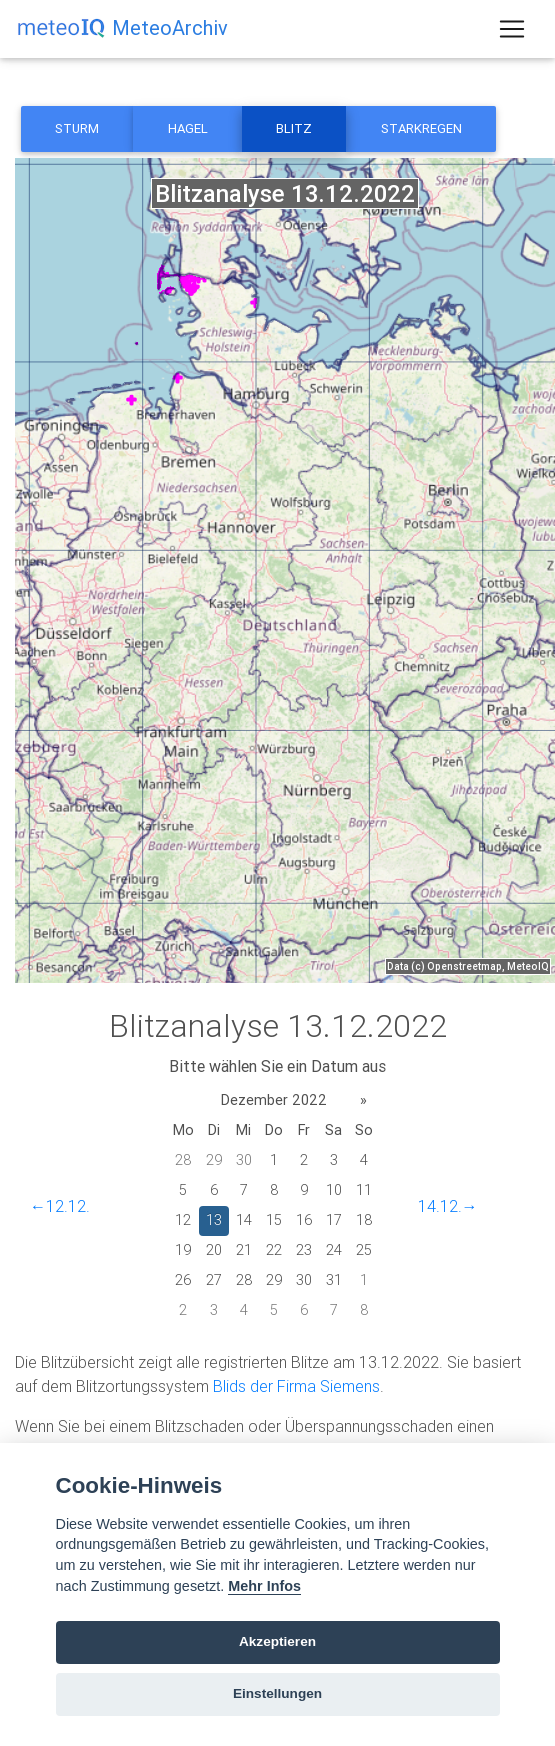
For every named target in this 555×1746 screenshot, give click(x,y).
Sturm (77, 128)
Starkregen (421, 128)
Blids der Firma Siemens (296, 1386)
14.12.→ (448, 1206)
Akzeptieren (277, 1641)
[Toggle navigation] (512, 29)
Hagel (188, 128)
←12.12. (60, 1206)
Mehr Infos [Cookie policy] (264, 1586)
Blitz (294, 128)
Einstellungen (277, 1693)
